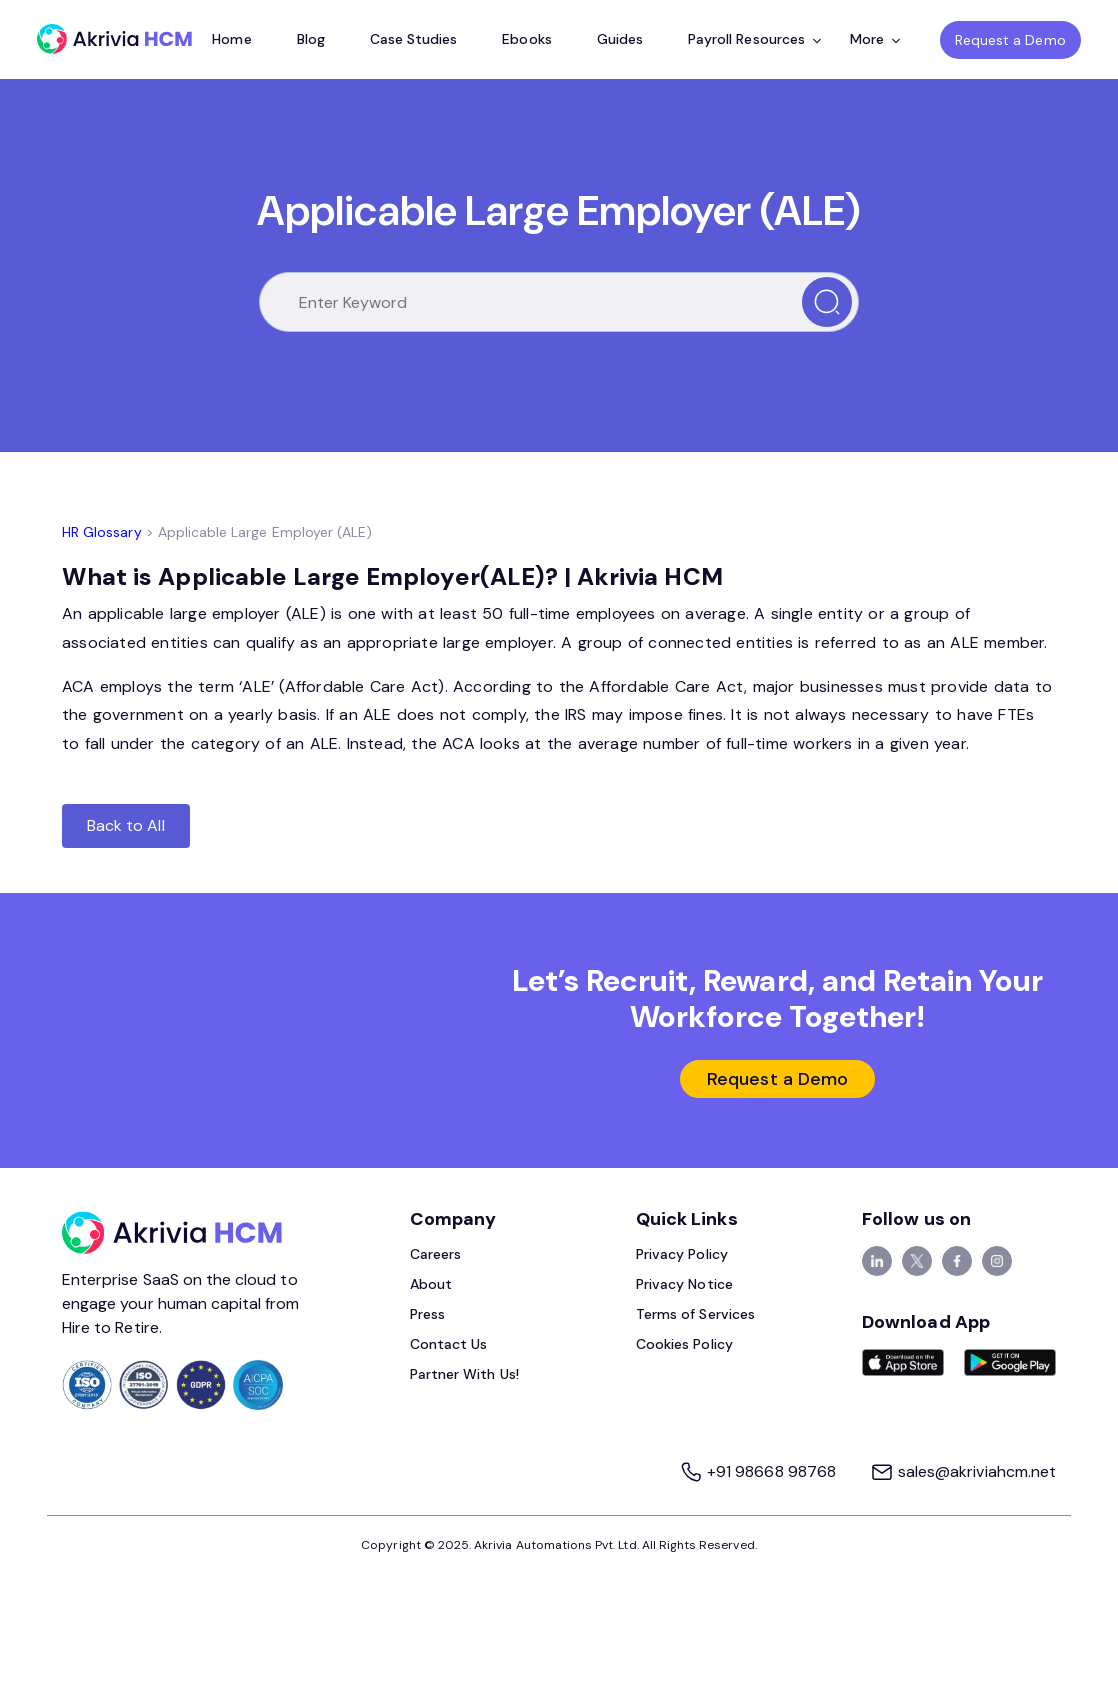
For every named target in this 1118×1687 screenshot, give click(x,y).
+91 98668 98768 (759, 1471)
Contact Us (449, 1344)
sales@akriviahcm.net (963, 1471)
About (431, 1284)
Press (427, 1314)
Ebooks (526, 39)
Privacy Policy (682, 1254)
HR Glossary (102, 532)
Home (231, 39)
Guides (620, 39)
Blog (311, 39)
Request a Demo (1010, 40)
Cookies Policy (684, 1344)
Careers (435, 1254)
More (875, 39)
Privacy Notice (684, 1284)
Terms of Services (695, 1314)
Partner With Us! (464, 1374)
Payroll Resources (754, 39)
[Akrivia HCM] (114, 39)
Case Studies (414, 39)
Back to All (126, 825)
